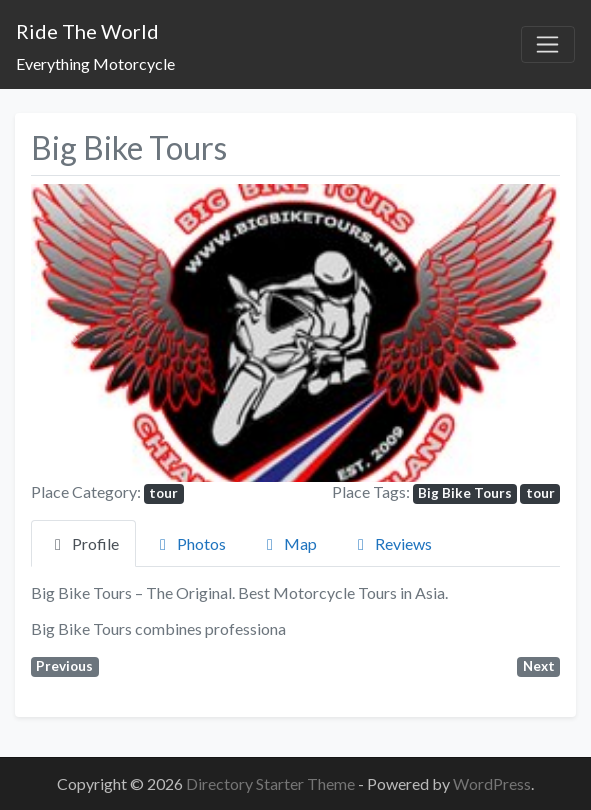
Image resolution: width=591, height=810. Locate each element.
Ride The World (87, 31)
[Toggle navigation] (548, 45)
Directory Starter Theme (272, 783)
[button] (70, 333)
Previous (64, 666)
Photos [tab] (189, 543)
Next (539, 666)
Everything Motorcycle (95, 63)
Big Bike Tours (465, 493)
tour (163, 493)
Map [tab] (288, 543)
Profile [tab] (83, 543)
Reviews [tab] (391, 543)
